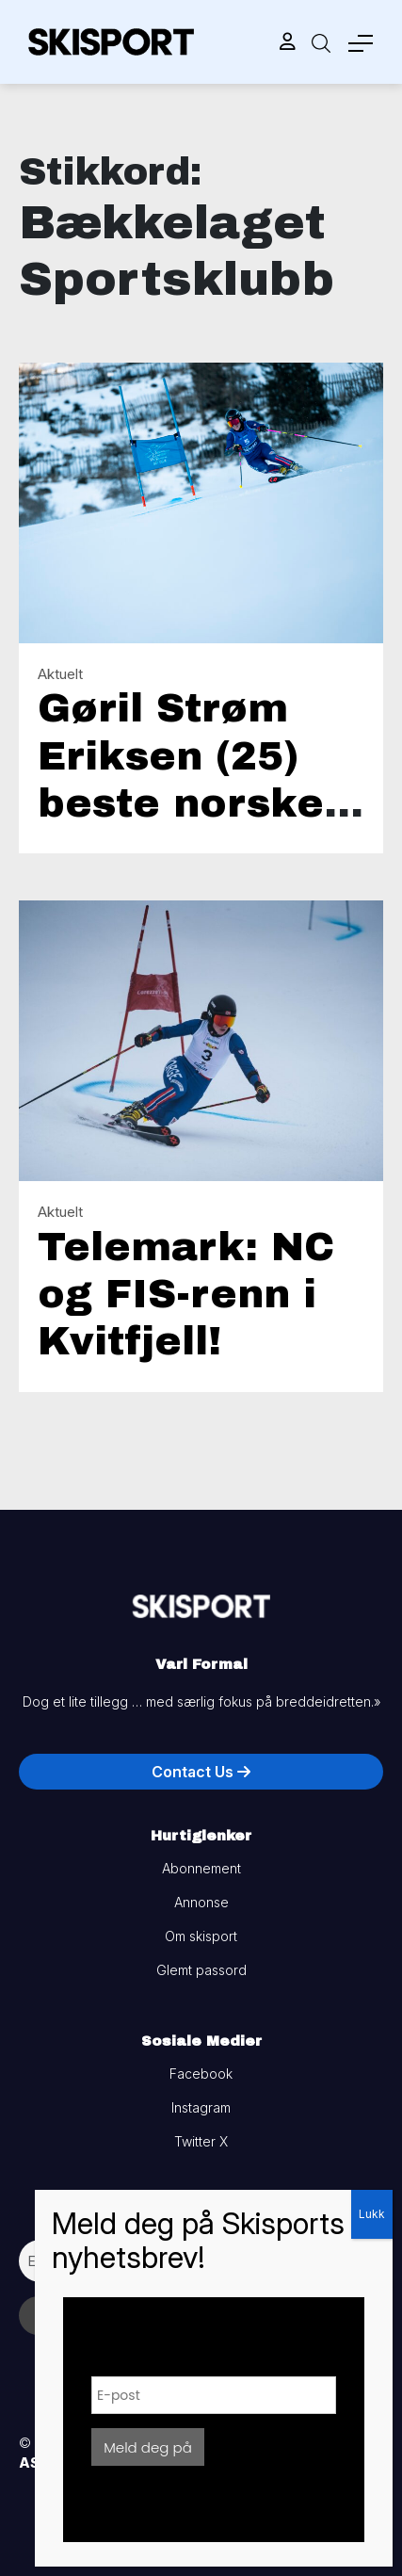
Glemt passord (201, 1970)
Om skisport (201, 1936)
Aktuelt (60, 674)
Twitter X (201, 2141)
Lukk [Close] (372, 2214)
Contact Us (201, 1771)
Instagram (201, 2107)
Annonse (201, 1902)
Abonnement (201, 1868)
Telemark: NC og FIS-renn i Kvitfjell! (186, 1294)
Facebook (201, 2074)
